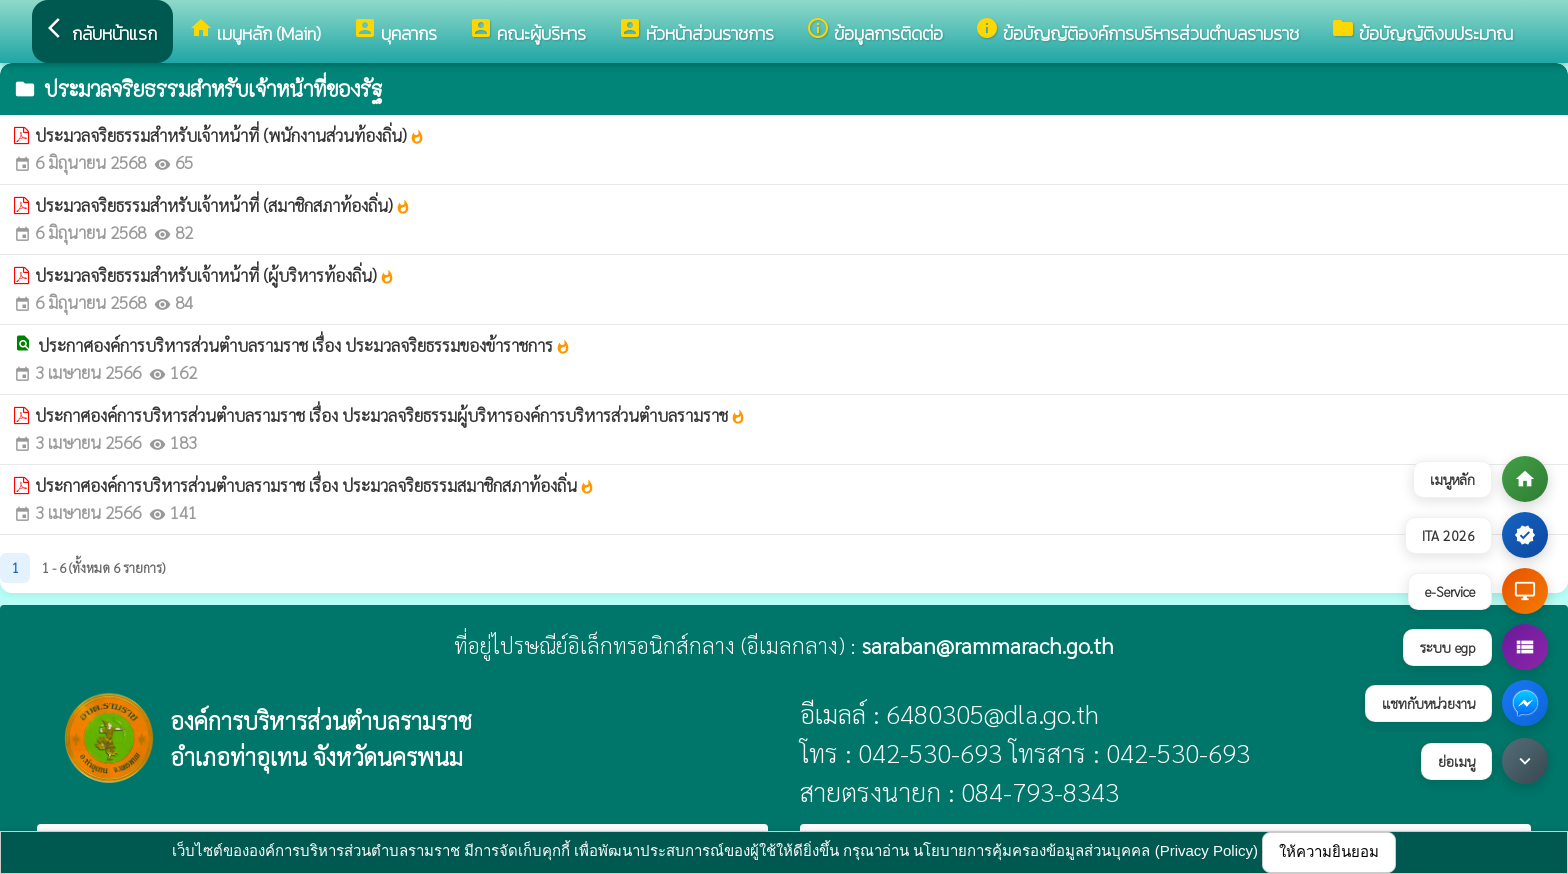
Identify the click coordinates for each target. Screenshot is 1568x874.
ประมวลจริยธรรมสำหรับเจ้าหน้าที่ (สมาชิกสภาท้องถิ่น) (223, 205)
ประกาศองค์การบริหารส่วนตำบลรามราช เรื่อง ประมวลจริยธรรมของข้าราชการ (304, 345)
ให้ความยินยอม (1329, 851)
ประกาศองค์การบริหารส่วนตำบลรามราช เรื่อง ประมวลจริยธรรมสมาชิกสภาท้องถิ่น (315, 485)
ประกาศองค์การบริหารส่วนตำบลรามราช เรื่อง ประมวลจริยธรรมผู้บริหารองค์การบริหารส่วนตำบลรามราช (390, 415)
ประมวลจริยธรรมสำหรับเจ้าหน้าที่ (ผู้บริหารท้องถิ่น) (215, 275)
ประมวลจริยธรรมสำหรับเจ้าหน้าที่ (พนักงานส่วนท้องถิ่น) (230, 135)
